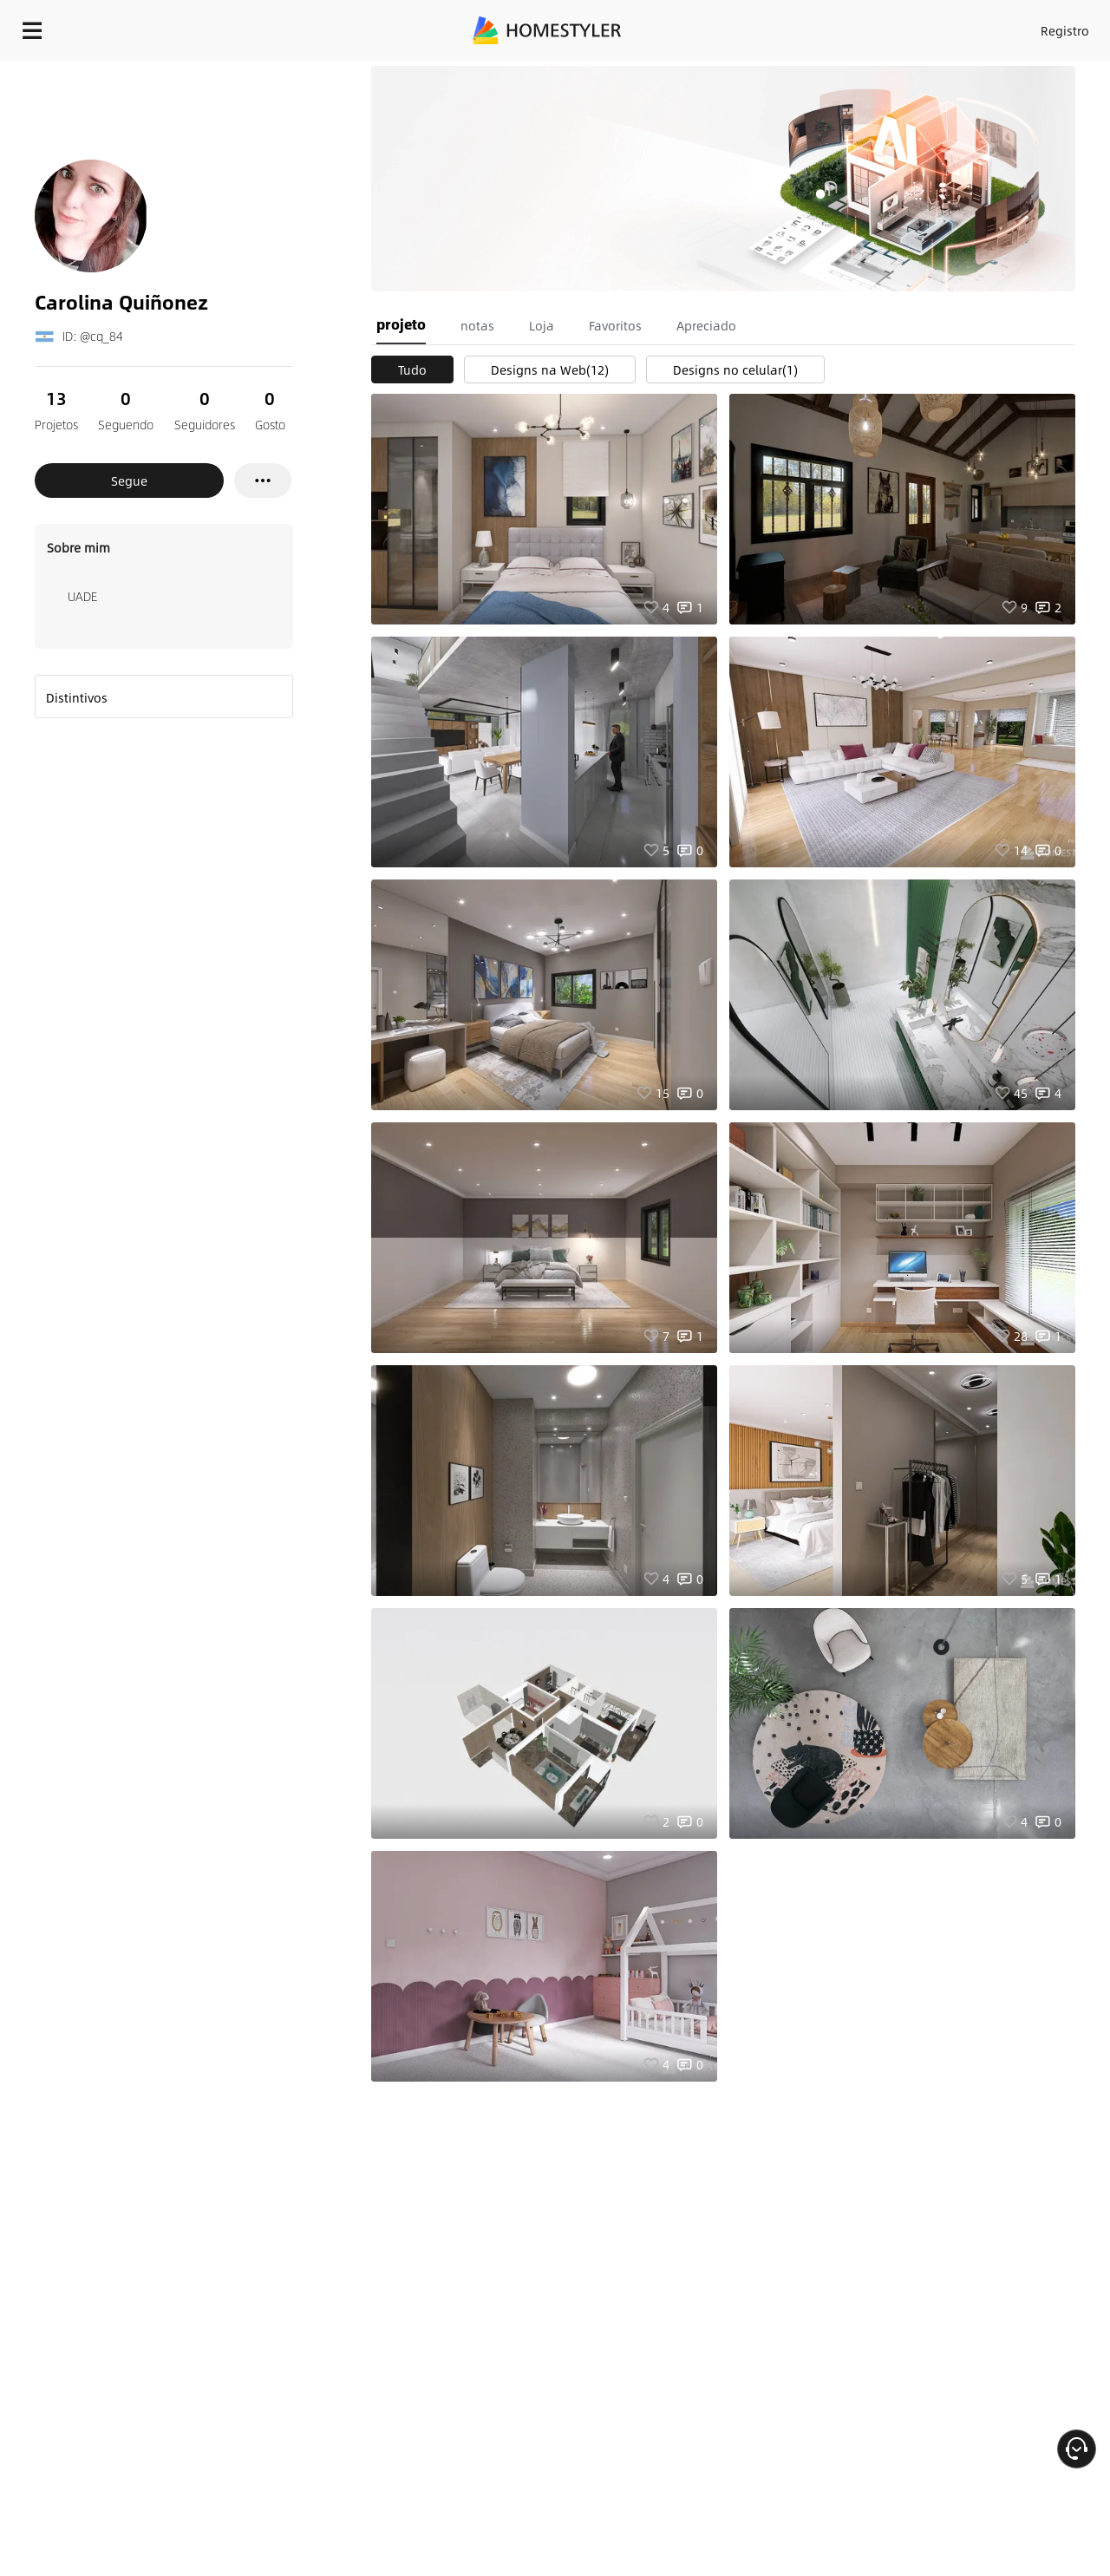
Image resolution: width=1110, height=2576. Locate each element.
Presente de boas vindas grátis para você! (691, 73)
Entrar (784, 26)
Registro (843, 26)
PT (900, 26)
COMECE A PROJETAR (1016, 26)
